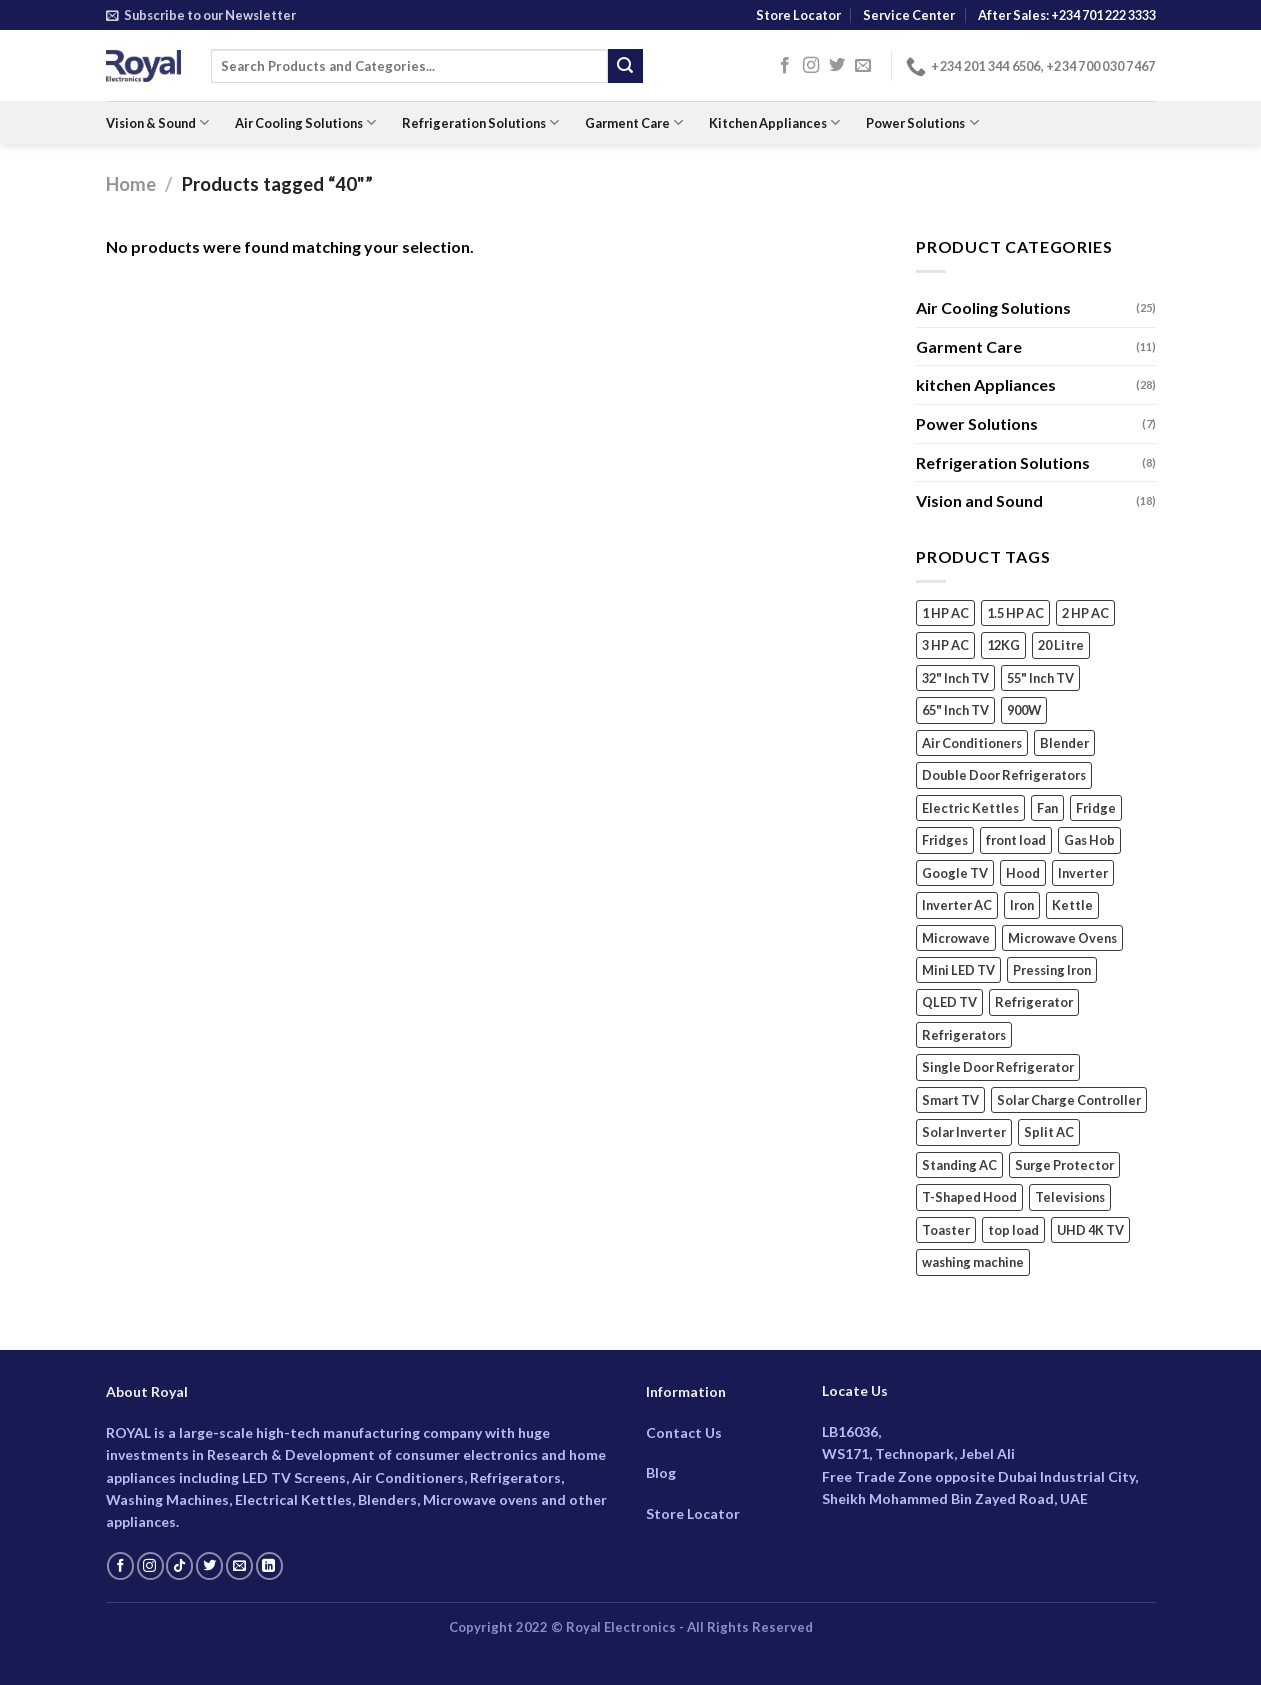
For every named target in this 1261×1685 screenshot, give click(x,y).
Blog (661, 1472)
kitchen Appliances (986, 385)
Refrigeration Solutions (480, 122)
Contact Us (684, 1432)
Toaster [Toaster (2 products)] (946, 1230)
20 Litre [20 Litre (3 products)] (1061, 646)
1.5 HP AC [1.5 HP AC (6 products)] (1015, 613)
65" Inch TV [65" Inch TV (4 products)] (955, 711)
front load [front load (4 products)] (1016, 841)
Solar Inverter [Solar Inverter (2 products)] (964, 1133)
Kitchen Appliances (774, 122)
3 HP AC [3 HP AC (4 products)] (945, 646)
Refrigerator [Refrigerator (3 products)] (1034, 1003)
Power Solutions (922, 122)
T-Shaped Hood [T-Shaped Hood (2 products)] (969, 1198)
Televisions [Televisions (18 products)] (1070, 1198)
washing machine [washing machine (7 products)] (973, 1263)
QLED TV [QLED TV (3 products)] (949, 1003)
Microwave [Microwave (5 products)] (956, 938)
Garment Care (634, 122)
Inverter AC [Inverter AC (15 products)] (957, 906)
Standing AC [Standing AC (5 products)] (959, 1165)
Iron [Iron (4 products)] (1022, 906)
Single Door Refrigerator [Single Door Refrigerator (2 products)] (998, 1068)
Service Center (909, 15)
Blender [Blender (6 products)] (1064, 743)
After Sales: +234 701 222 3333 (1067, 15)
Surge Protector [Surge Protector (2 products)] (1064, 1165)
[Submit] (625, 66)
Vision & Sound (157, 122)
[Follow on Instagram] (811, 66)
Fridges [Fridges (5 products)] (945, 841)
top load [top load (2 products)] (1013, 1230)
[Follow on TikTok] (179, 1566)
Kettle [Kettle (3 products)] (1072, 906)
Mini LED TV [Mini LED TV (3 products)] (958, 970)
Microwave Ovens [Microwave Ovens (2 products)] (1062, 938)
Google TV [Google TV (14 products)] (955, 873)
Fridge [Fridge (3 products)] (1096, 808)
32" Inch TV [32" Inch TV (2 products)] (955, 678)
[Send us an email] (863, 66)
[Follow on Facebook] (785, 66)
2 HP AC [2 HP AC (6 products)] (1085, 613)
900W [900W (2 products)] (1024, 711)
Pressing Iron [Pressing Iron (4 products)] (1052, 970)
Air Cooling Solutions (305, 122)
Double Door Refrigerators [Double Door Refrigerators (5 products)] (1004, 776)
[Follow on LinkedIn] (269, 1566)
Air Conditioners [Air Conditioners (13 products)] (972, 743)
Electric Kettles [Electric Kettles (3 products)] (970, 808)
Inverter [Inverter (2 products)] (1083, 873)
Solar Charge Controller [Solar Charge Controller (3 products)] (1069, 1100)
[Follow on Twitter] (837, 66)
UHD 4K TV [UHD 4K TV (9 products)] (1090, 1230)
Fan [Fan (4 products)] (1047, 808)
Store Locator (798, 15)
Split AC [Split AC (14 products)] (1049, 1133)
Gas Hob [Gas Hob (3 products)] (1089, 841)
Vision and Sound (979, 501)
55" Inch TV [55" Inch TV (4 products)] (1040, 678)
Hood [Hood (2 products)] (1023, 873)
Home (131, 184)
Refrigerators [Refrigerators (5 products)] (964, 1035)
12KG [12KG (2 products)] (1003, 646)
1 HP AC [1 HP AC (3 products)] (945, 613)
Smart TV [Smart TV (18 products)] (950, 1100)
